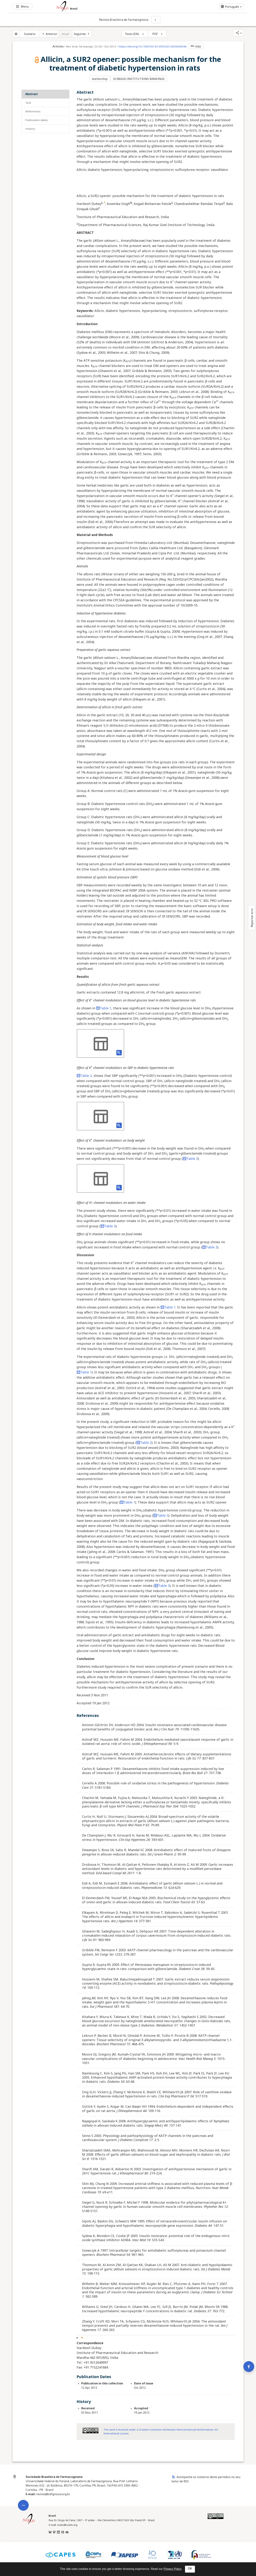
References (32, 109)
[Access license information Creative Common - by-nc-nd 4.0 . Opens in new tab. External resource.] (90, 2428)
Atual (65, 34)
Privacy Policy (172, 2568)
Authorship (99, 78)
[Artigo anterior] (49, 33)
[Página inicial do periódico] (16, 33)
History (30, 126)
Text (28, 101)
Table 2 (84, 1074)
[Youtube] (67, 2530)
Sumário (30, 34)
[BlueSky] (50, 2530)
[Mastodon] (54, 2530)
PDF (155, 34)
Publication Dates (36, 118)
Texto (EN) (132, 34)
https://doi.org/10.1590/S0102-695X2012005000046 (152, 46)
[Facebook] (62, 2530)
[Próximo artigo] (82, 33)
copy (195, 46)
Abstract (31, 92)
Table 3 (190, 1157)
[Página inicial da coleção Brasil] (29, 2522)
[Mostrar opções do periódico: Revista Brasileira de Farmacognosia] (155, 19)
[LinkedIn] (58, 2530)
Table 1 (103, 1006)
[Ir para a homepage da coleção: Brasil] (108, 6)
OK (190, 2568)
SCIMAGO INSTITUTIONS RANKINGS (140, 78)
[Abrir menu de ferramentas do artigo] (23, 2364)
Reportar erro (252, 917)
